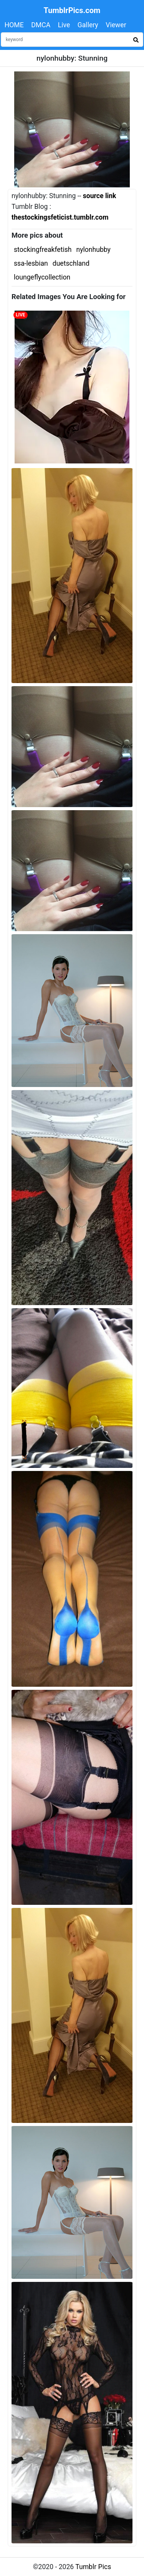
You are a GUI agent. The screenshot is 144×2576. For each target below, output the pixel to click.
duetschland (71, 263)
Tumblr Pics (93, 2567)
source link (99, 196)
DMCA (40, 25)
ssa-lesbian (31, 263)
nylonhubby (93, 249)
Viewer (116, 25)
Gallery (88, 25)
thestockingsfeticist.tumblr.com (60, 217)
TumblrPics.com (72, 10)
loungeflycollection (42, 277)
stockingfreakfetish (42, 249)
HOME (14, 25)
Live (64, 25)
